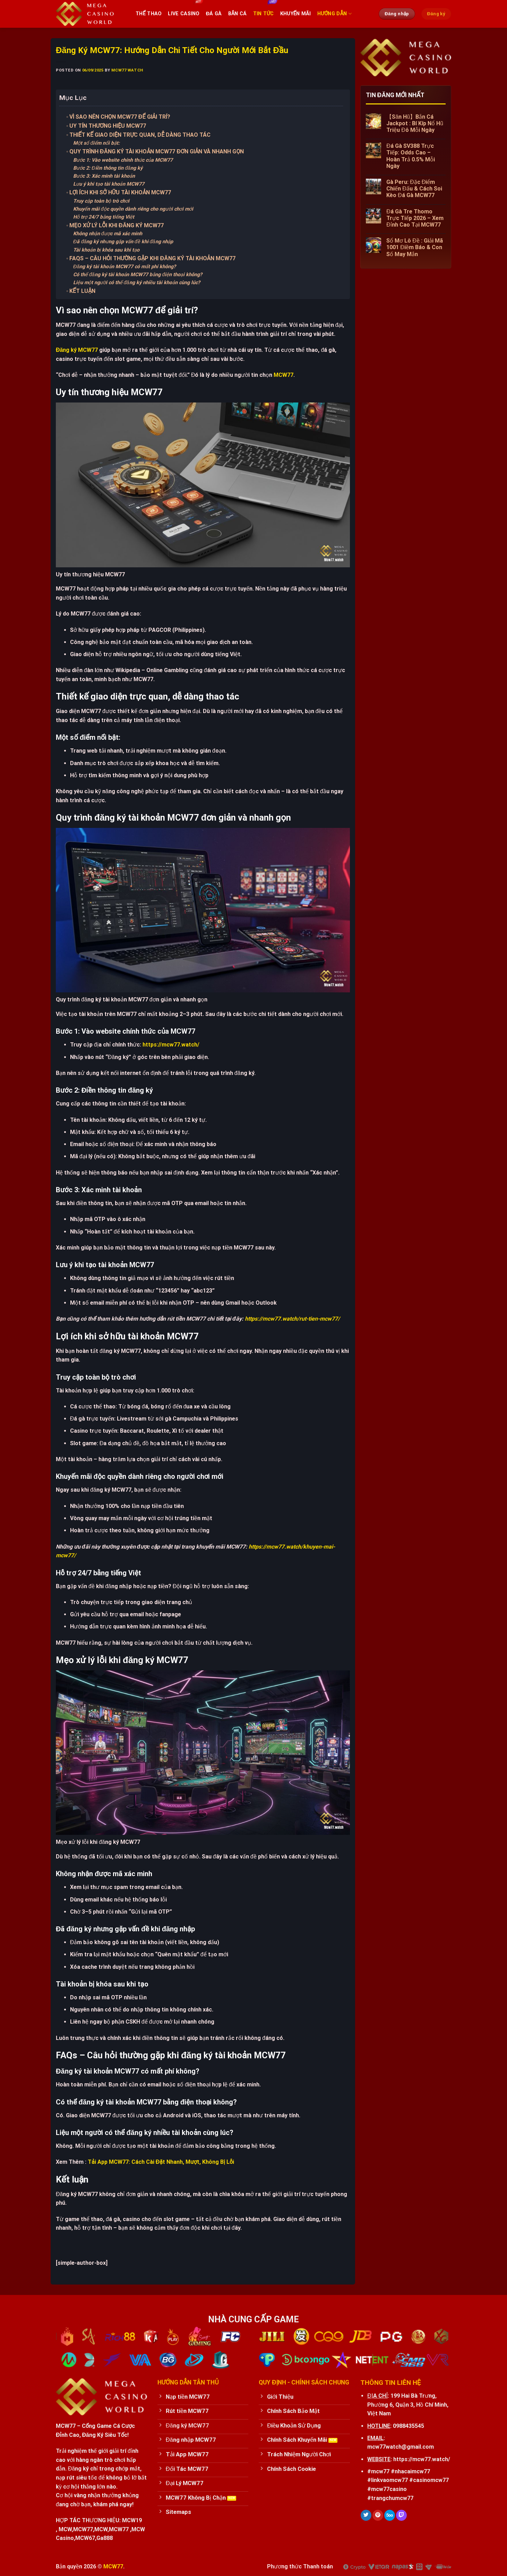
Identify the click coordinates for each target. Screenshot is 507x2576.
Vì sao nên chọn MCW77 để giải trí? (119, 116)
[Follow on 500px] (389, 2515)
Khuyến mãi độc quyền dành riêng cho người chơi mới (133, 209)
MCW (65, 2529)
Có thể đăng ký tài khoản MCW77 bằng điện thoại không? (137, 275)
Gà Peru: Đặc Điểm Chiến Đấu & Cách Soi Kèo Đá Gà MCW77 (414, 188)
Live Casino (183, 14)
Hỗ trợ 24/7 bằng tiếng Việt (103, 217)
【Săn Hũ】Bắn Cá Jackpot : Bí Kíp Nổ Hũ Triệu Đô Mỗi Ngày (414, 123)
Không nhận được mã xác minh (107, 234)
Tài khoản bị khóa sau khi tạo (106, 250)
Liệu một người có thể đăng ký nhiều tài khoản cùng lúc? (136, 283)
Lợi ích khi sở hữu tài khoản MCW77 (120, 192)
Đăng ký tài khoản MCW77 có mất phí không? (124, 267)
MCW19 (132, 2520)
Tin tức (263, 14)
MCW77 (283, 375)
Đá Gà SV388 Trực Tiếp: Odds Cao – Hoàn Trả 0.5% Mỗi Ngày (410, 156)
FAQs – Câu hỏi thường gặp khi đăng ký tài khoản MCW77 (152, 258)
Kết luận (82, 291)
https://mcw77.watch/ (171, 1044)
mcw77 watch (127, 70)
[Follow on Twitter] (366, 2515)
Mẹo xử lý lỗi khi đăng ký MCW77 (116, 225)
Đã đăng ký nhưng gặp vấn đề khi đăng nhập (123, 242)
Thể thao (149, 14)
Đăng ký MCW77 (77, 350)
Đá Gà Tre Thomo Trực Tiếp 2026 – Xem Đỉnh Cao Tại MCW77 (415, 218)
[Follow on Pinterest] (377, 2515)
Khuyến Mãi (295, 14)
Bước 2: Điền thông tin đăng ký (108, 168)
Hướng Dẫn (334, 13)
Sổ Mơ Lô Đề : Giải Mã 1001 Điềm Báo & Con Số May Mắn (414, 247)
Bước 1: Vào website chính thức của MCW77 (123, 160)
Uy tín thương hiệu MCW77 (107, 125)
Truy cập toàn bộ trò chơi (101, 201)
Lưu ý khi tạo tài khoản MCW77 (108, 184)
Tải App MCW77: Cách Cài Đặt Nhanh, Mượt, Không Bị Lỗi (161, 2162)
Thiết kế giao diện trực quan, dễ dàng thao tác (140, 135)
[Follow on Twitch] (401, 2515)
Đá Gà (214, 14)
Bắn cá (237, 14)
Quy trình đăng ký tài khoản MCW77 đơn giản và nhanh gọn (156, 151)
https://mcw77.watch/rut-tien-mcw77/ (292, 1318)
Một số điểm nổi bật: (96, 143)
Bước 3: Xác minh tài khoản (104, 176)
